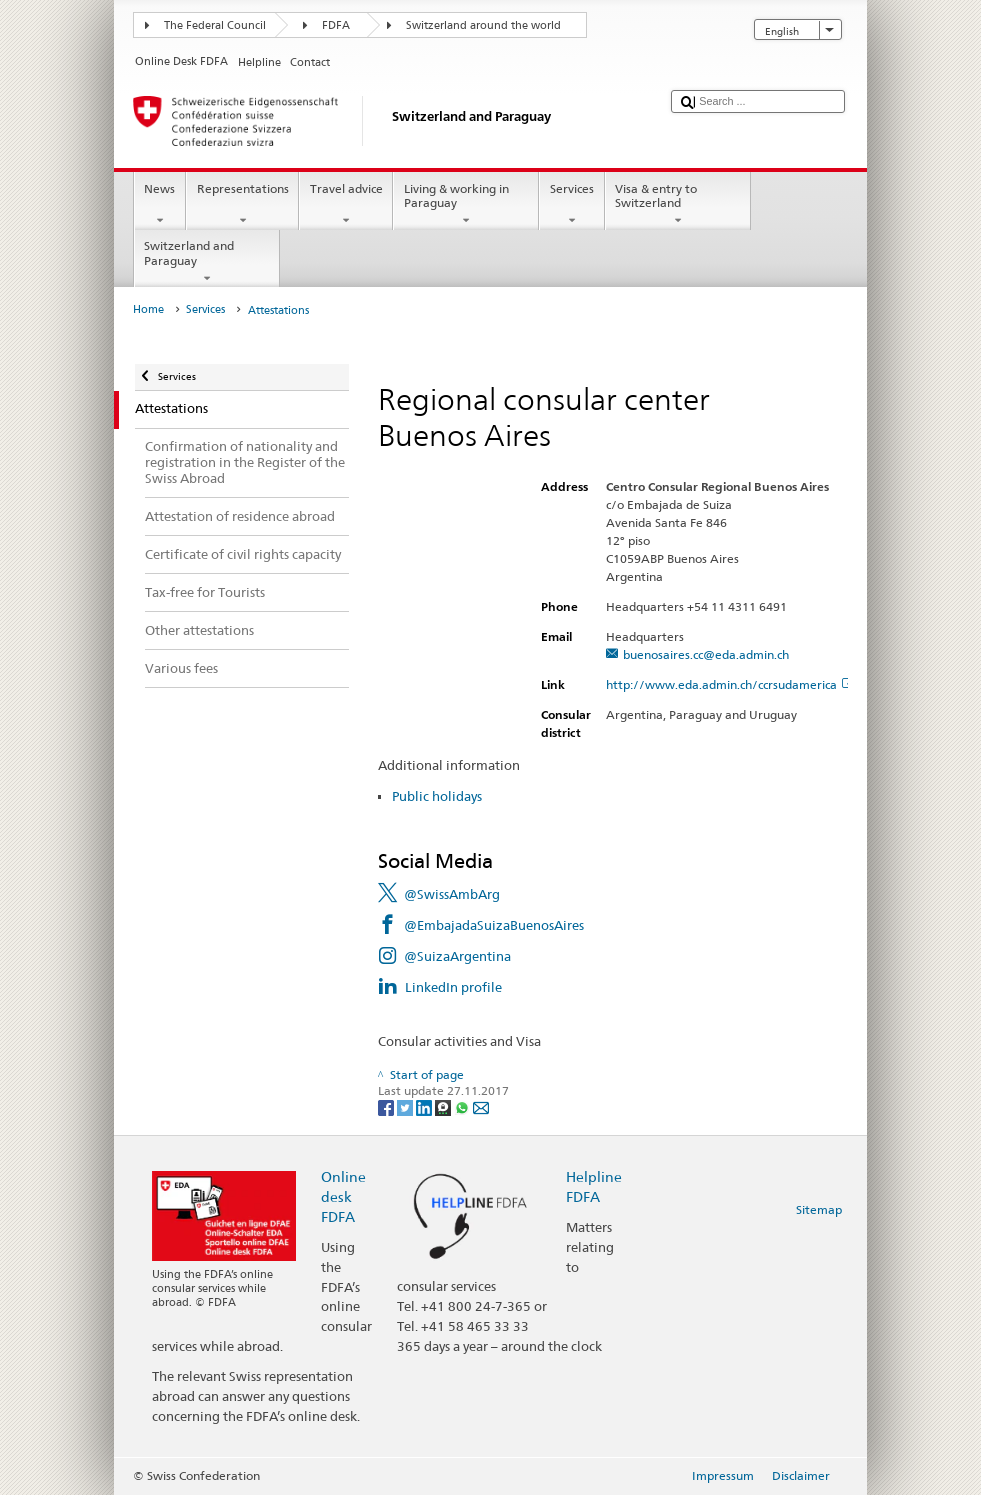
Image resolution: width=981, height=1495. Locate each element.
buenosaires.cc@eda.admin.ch (706, 654)
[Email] (481, 1106)
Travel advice (346, 205)
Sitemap (819, 1209)
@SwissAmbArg (452, 894)
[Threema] (444, 1106)
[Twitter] (406, 1106)
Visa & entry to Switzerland (678, 205)
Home (148, 309)
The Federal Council (215, 25)
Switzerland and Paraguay (207, 262)
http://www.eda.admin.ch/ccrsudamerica (730, 684)
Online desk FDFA (343, 1196)
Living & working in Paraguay (466, 205)
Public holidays (437, 796)
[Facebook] (387, 1106)
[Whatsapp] (463, 1106)
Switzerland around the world (483, 25)
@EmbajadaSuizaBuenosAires (494, 925)
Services (571, 205)
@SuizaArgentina (457, 956)
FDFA (336, 25)
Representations (242, 205)
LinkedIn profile (453, 987)
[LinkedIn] (425, 1106)
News (160, 205)
